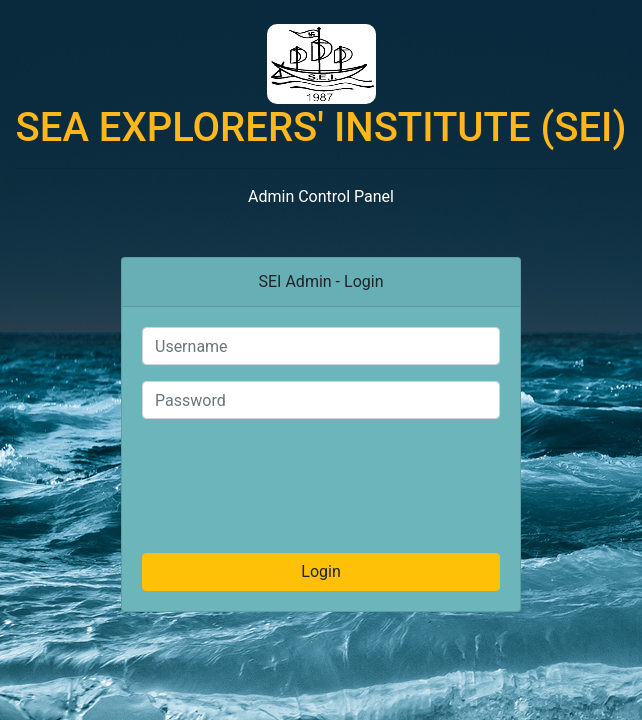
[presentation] (321, 474)
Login (320, 571)
